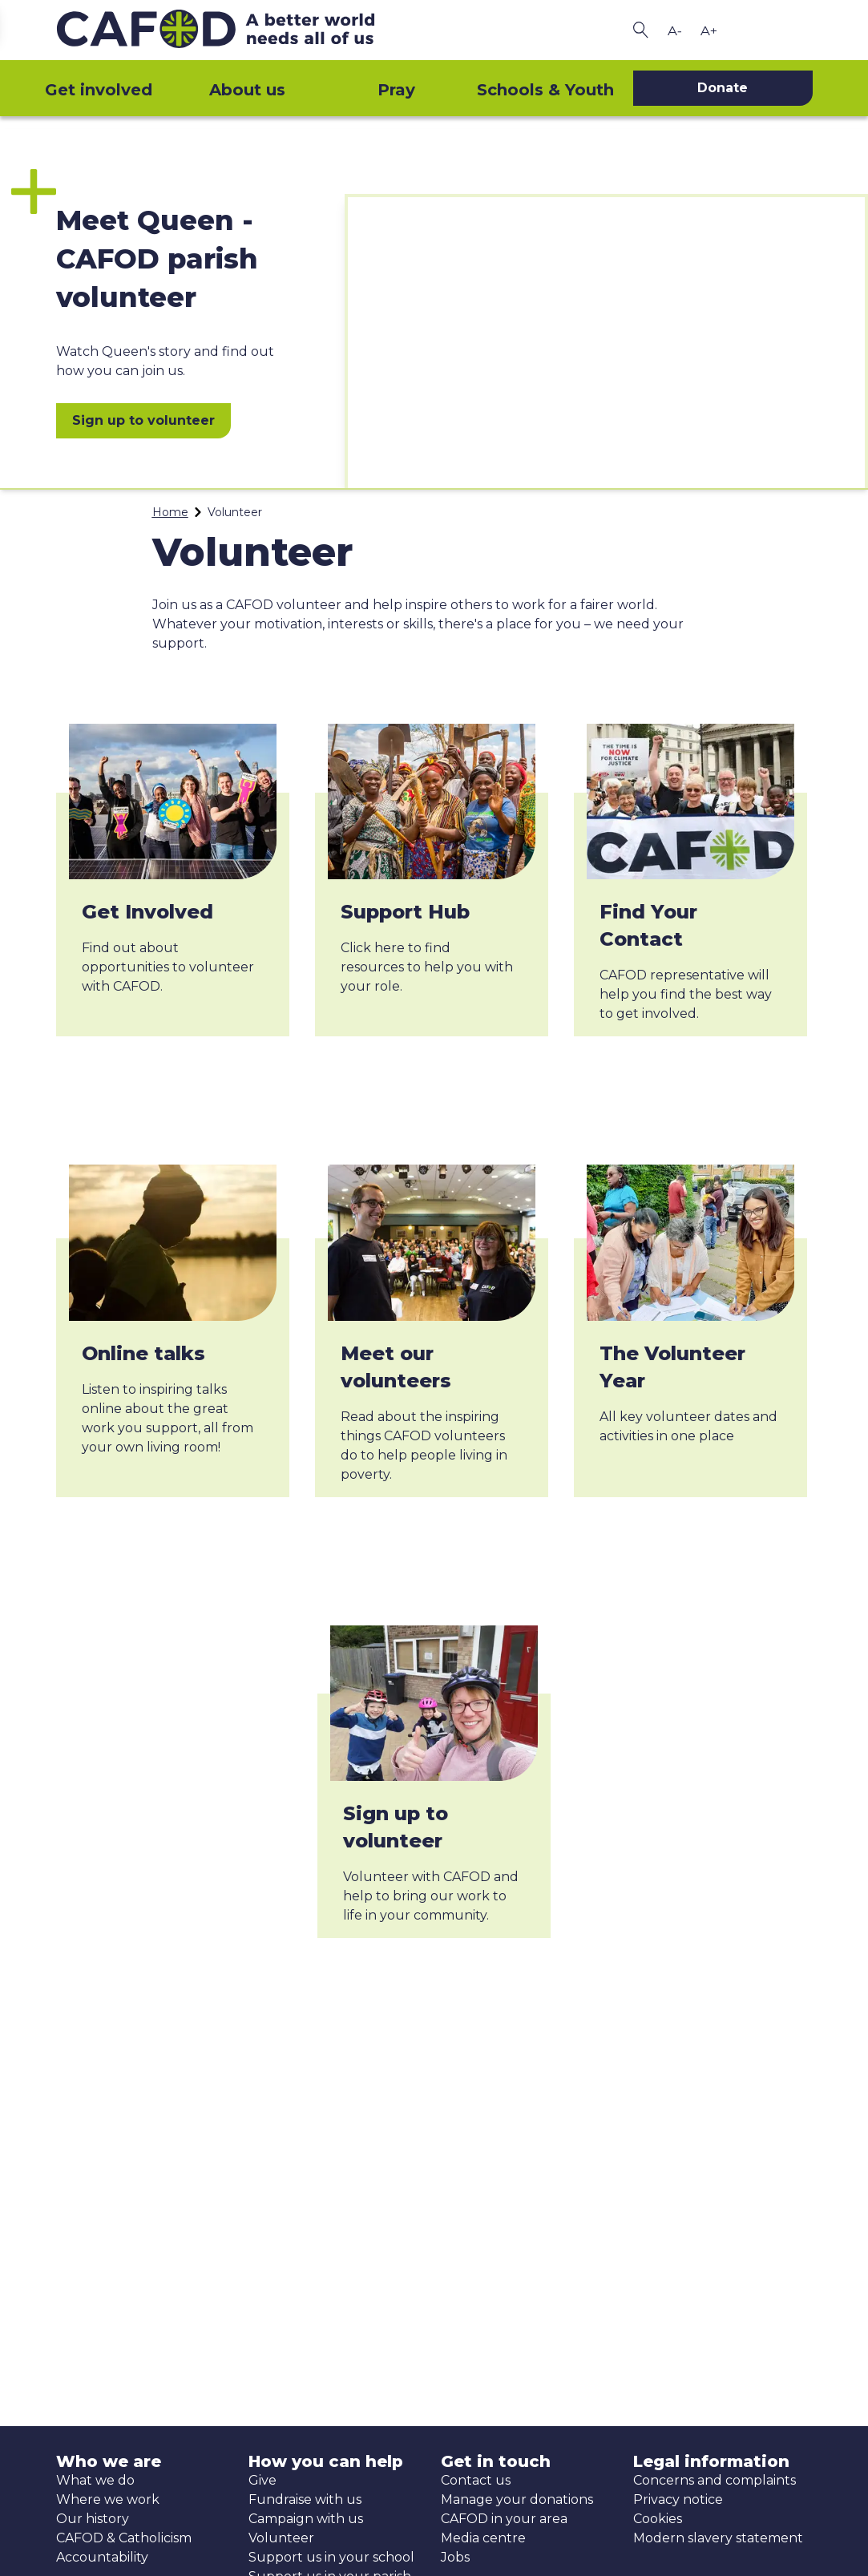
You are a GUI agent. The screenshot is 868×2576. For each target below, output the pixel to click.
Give (262, 2480)
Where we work (107, 2499)
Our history (92, 2518)
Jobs (455, 2557)
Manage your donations (517, 2499)
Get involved (98, 89)
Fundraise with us (304, 2499)
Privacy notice (678, 2499)
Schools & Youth (545, 89)
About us (247, 89)
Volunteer (281, 2538)
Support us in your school (331, 2557)
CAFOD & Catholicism (124, 2538)
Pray (396, 89)
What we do (95, 2480)
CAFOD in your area (504, 2518)
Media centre (483, 2538)
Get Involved (147, 911)
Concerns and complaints (714, 2480)
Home (170, 512)
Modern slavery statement (718, 2538)
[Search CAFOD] (641, 30)
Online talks (143, 1353)
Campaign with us (305, 2518)
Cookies (657, 2518)
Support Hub (405, 911)
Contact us (476, 2480)
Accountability (102, 2557)
